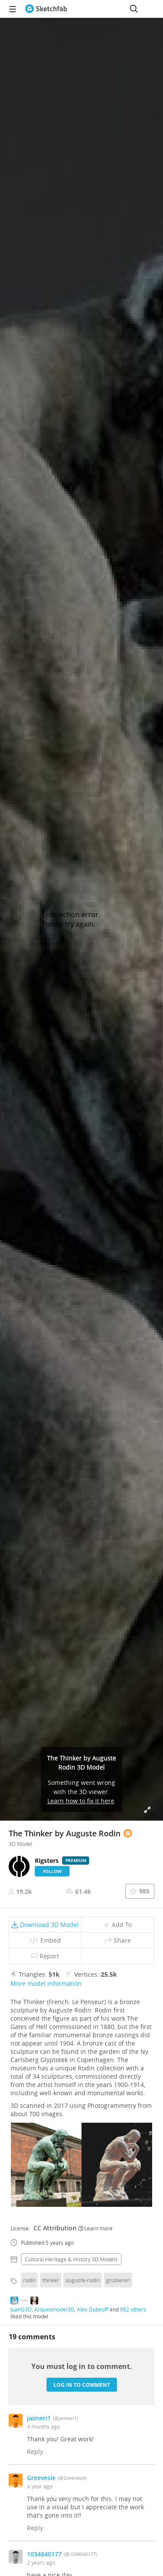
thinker (50, 2280)
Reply (35, 2451)
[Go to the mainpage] (46, 8)
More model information (46, 1983)
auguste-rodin (83, 2280)
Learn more (95, 2228)
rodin (29, 2280)
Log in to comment (81, 2385)
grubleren (118, 2280)
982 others (133, 2309)
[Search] (134, 8)
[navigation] (13, 8)
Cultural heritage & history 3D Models (71, 2259)
